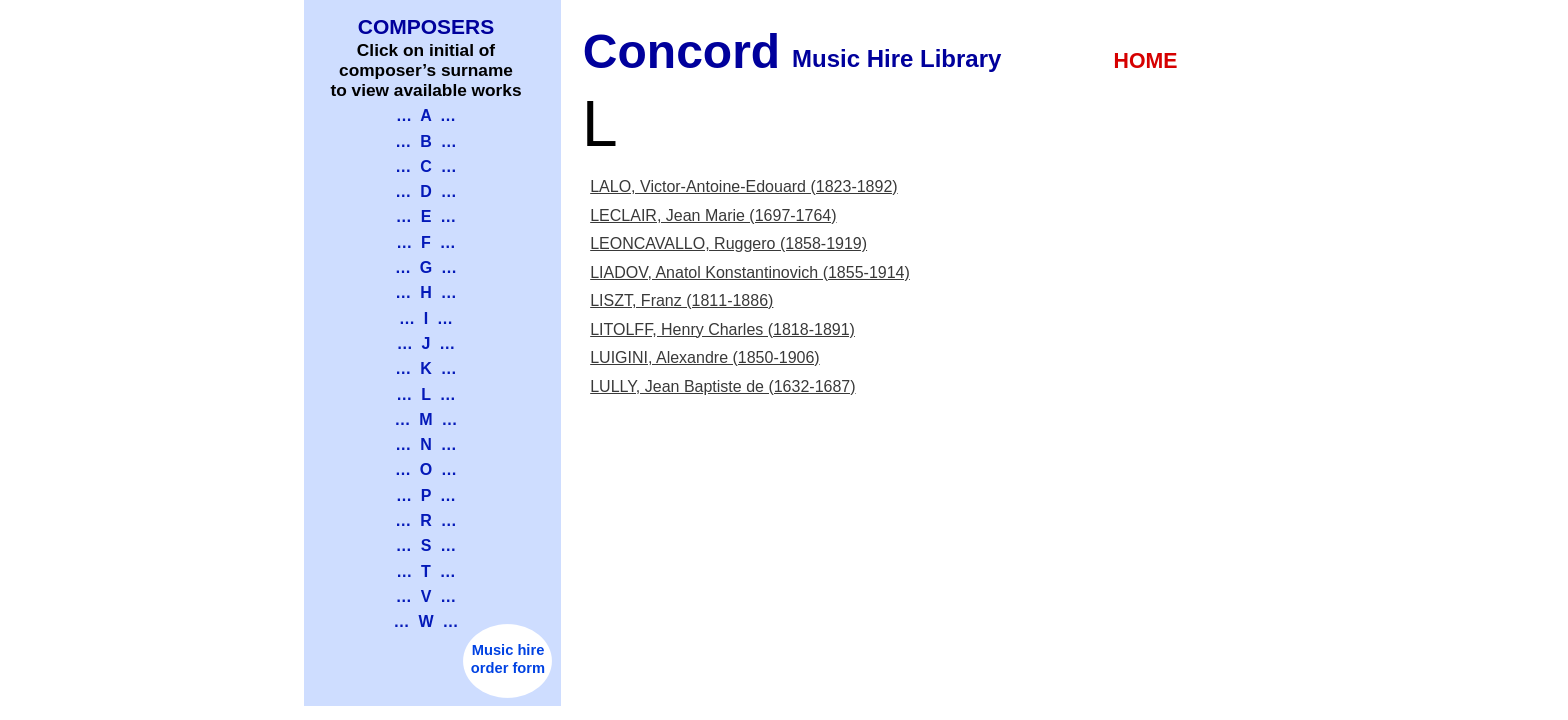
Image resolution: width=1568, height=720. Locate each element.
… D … (425, 191)
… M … (425, 419)
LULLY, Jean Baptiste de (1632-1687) (722, 386)
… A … (426, 115)
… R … (425, 520)
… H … (425, 292)
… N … (425, 444)
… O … (426, 469)
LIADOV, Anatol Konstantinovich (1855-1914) (750, 272)
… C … (425, 166)
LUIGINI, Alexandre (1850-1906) (704, 357)
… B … (425, 141)
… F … (426, 242)
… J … (426, 343)
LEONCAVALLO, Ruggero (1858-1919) (728, 243)
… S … (426, 545)
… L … (425, 394)
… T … (426, 571)
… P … (426, 495)
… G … (426, 267)
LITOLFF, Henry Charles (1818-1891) (722, 329)
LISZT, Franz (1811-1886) (681, 300)
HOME (1146, 61)
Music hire (508, 650)
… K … (425, 368)
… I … (426, 318)
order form (508, 668)
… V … (426, 596)
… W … (426, 621)
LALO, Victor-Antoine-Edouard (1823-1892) (743, 186)
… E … (426, 216)
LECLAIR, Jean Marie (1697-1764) (713, 215)
